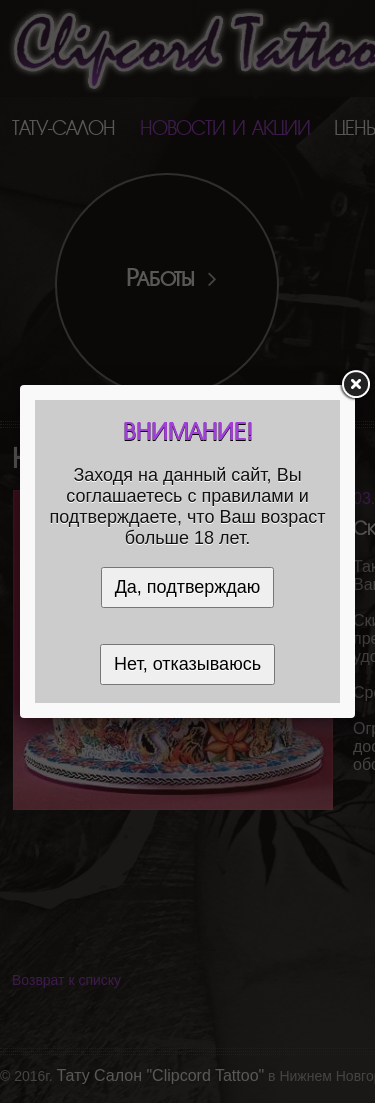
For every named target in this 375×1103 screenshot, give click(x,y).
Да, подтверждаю (188, 587)
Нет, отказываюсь (187, 664)
